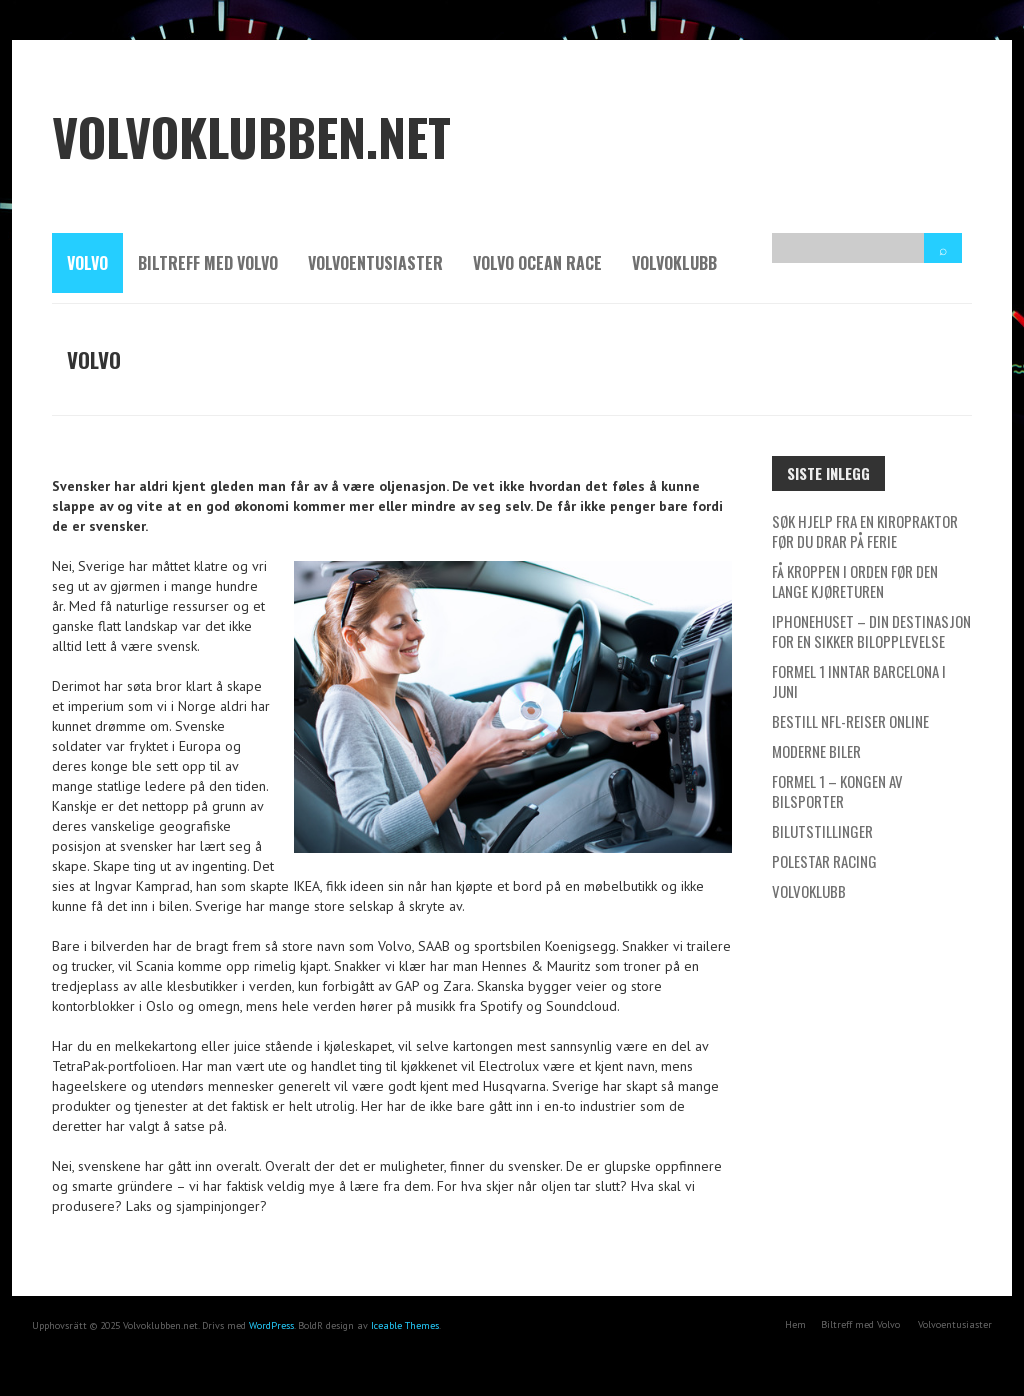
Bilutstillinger (822, 831)
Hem (795, 1324)
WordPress (271, 1325)
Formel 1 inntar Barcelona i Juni (859, 681)
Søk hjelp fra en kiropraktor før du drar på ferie (865, 531)
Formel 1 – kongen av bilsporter (837, 791)
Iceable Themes (405, 1325)
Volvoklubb (674, 263)
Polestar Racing (824, 861)
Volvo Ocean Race (537, 263)
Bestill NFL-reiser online (850, 721)
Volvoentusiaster (375, 263)
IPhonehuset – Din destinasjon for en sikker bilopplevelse (871, 631)
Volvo (87, 263)
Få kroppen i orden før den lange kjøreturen (855, 581)
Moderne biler (816, 751)
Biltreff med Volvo (208, 263)
